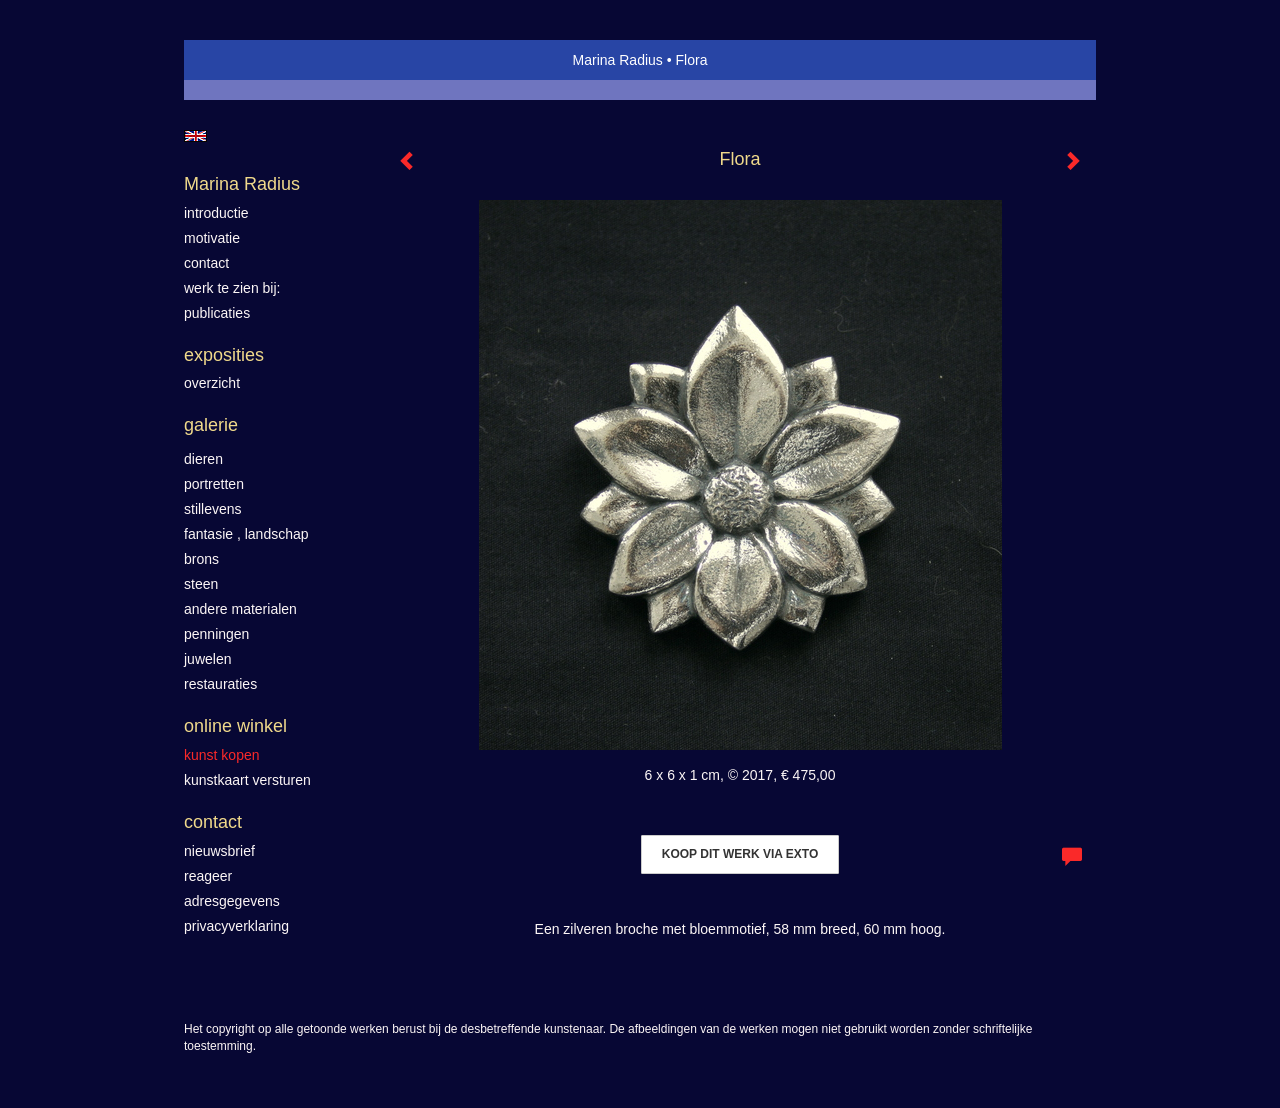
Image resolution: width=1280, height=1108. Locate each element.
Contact (213, 822)
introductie (216, 213)
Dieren (203, 459)
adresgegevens (232, 901)
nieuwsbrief (219, 851)
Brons (201, 559)
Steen (201, 584)
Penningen (216, 634)
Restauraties (220, 684)
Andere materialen (240, 609)
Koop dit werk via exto (740, 854)
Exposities (224, 355)
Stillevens (213, 509)
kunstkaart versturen (247, 780)
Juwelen (207, 659)
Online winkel (235, 726)
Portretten (214, 484)
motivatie (212, 238)
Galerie (211, 425)
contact (206, 263)
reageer (208, 876)
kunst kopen (222, 755)
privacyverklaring (236, 926)
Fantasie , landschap (246, 534)
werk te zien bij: (232, 288)
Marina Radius (618, 60)
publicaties (217, 313)
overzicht (212, 383)
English (195, 136)
